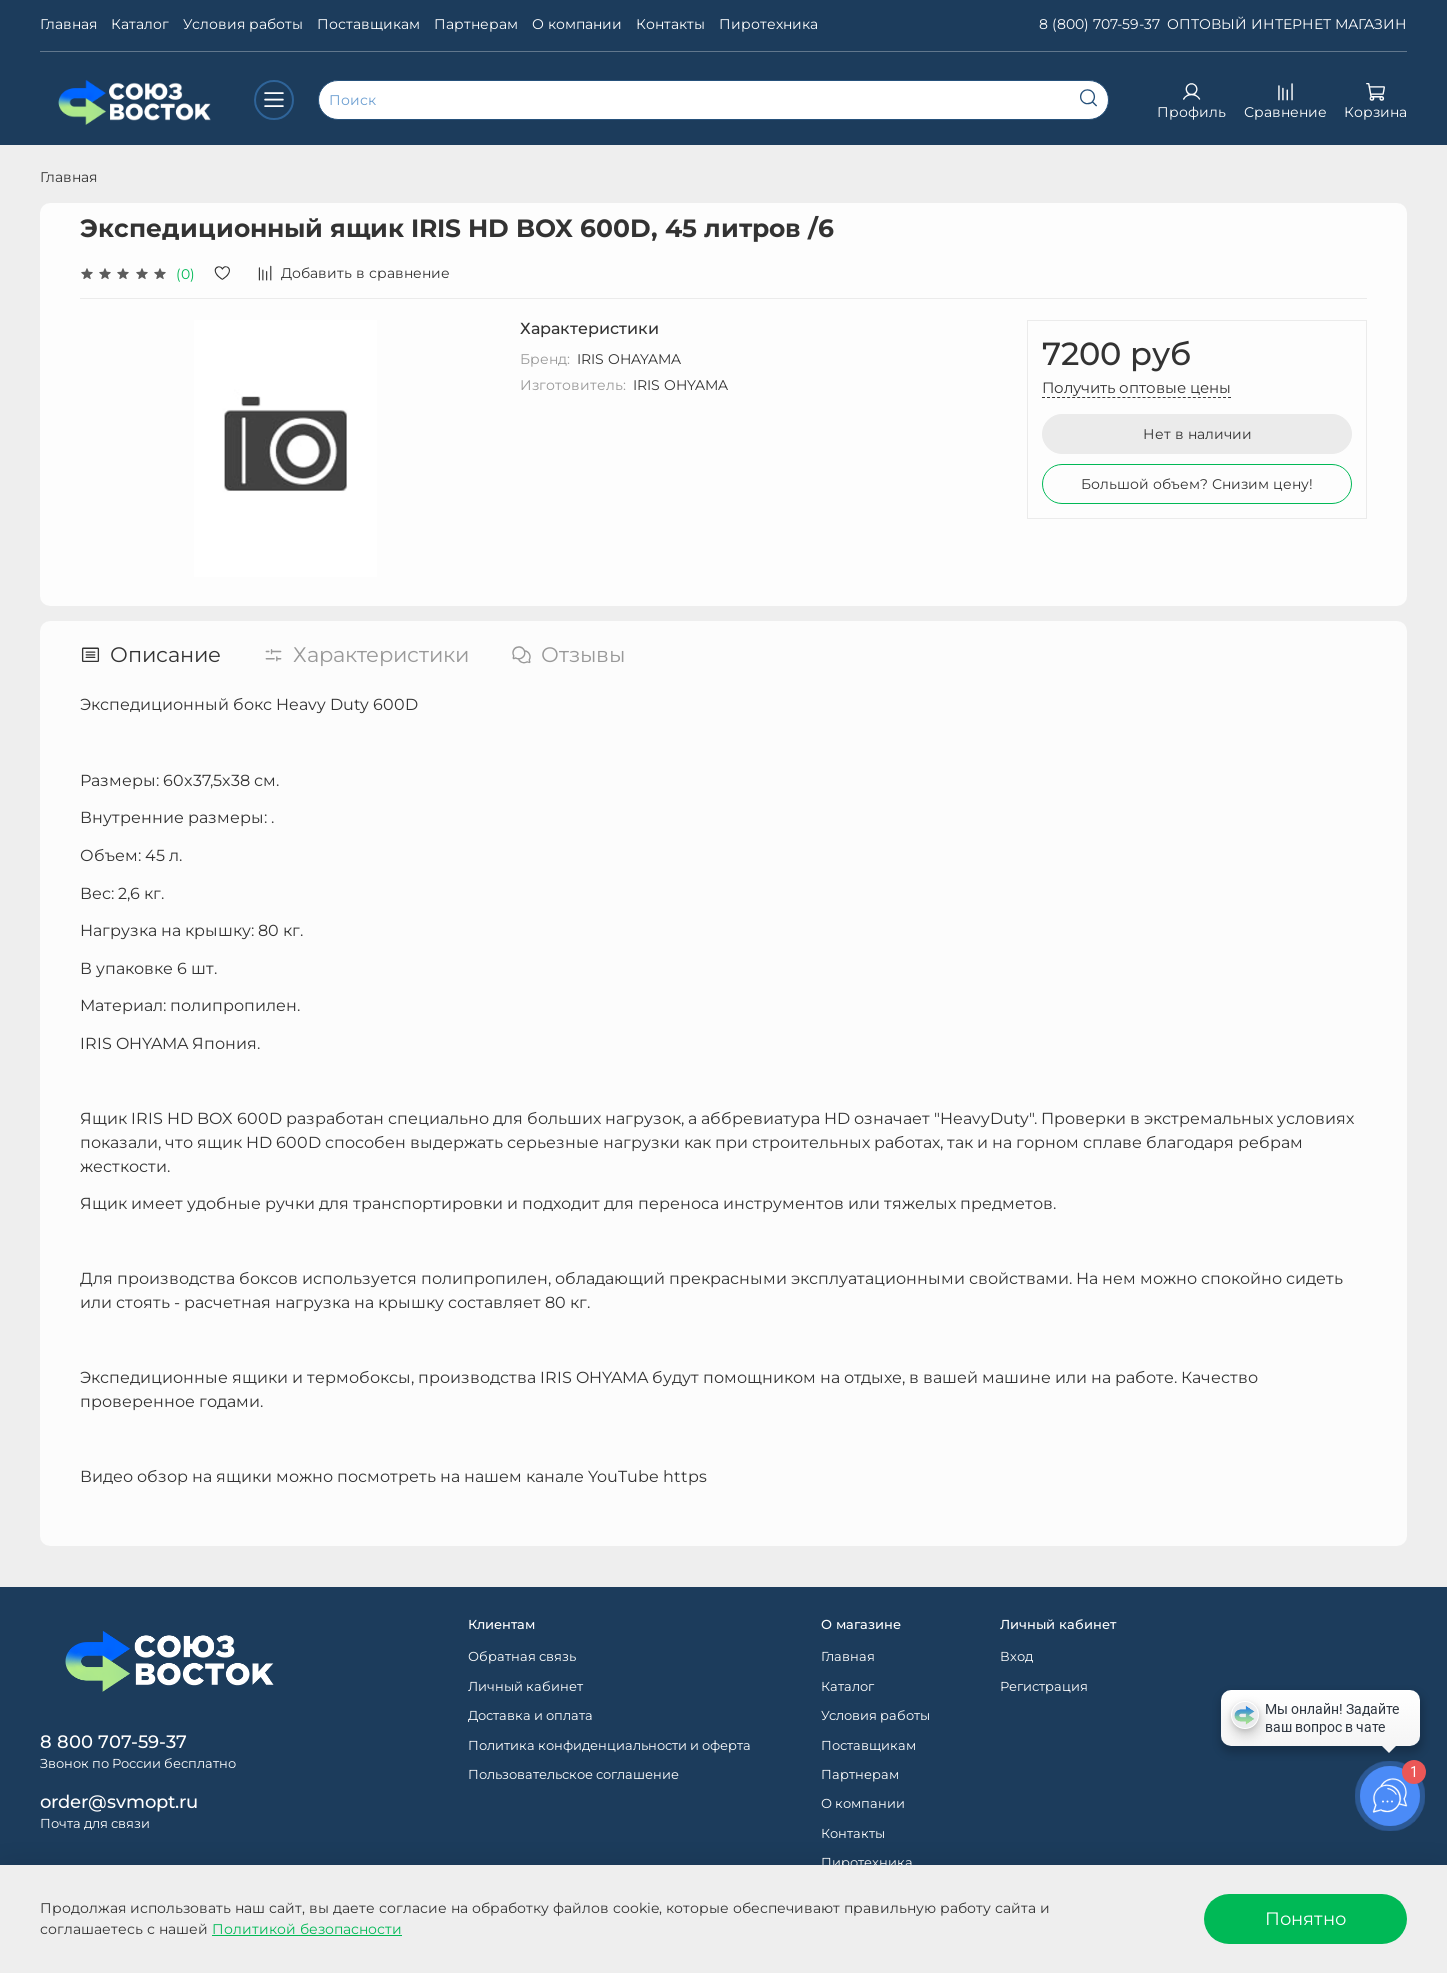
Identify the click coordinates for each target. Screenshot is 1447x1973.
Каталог (140, 24)
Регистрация (1044, 1686)
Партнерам (476, 24)
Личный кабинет (525, 1686)
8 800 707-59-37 (113, 1741)
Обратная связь (522, 1656)
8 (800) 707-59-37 (1099, 24)
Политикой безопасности (307, 1929)
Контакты (670, 24)
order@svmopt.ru (119, 1801)
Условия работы (243, 24)
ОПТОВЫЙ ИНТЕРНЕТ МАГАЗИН (1287, 24)
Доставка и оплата (530, 1715)
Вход (1016, 1656)
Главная (68, 24)
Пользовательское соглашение (573, 1774)
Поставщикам (368, 24)
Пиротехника (768, 24)
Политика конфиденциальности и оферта (609, 1745)
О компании (577, 24)
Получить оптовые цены (1136, 387)
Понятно (1305, 1918)
